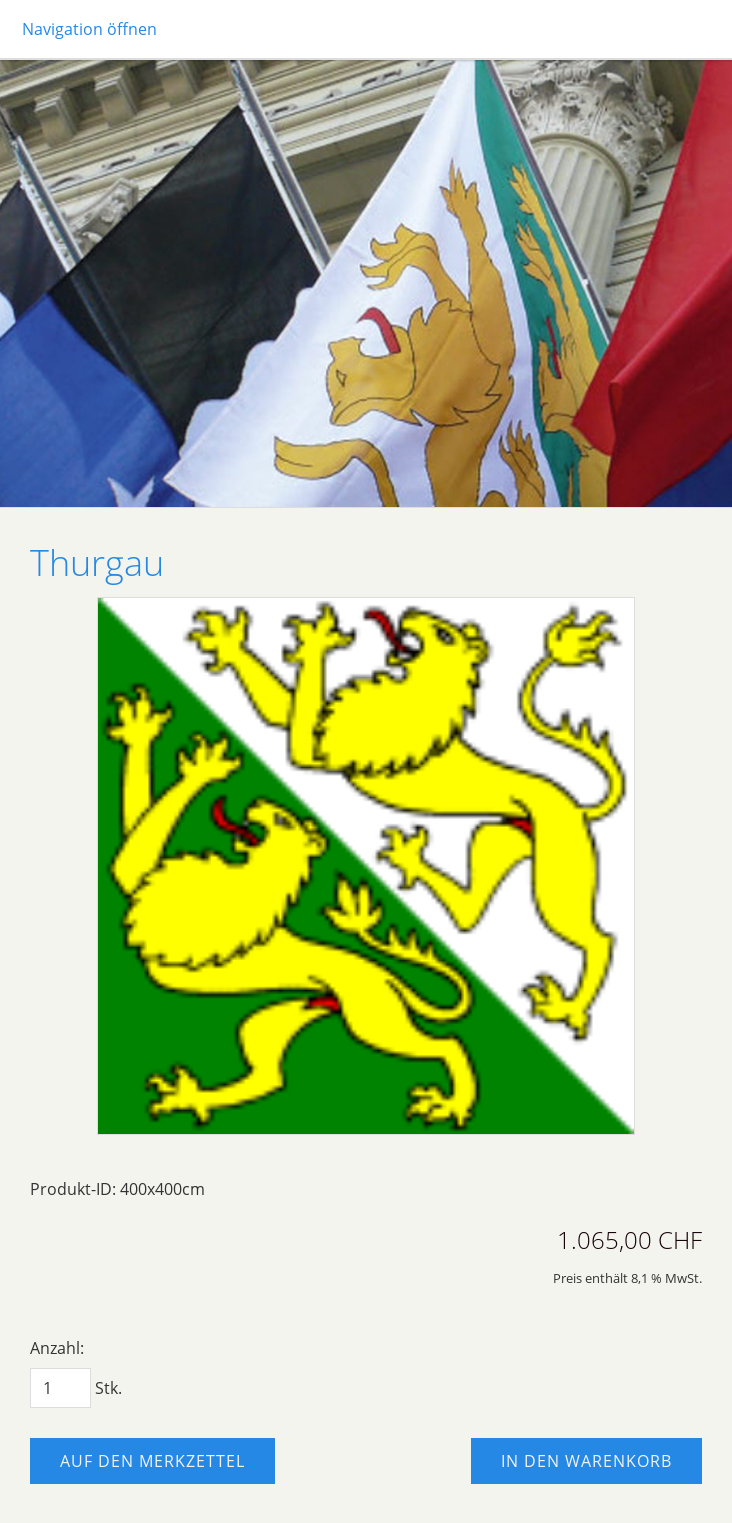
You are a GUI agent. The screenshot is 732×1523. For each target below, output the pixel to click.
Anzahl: (57, 1348)
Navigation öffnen (89, 29)
